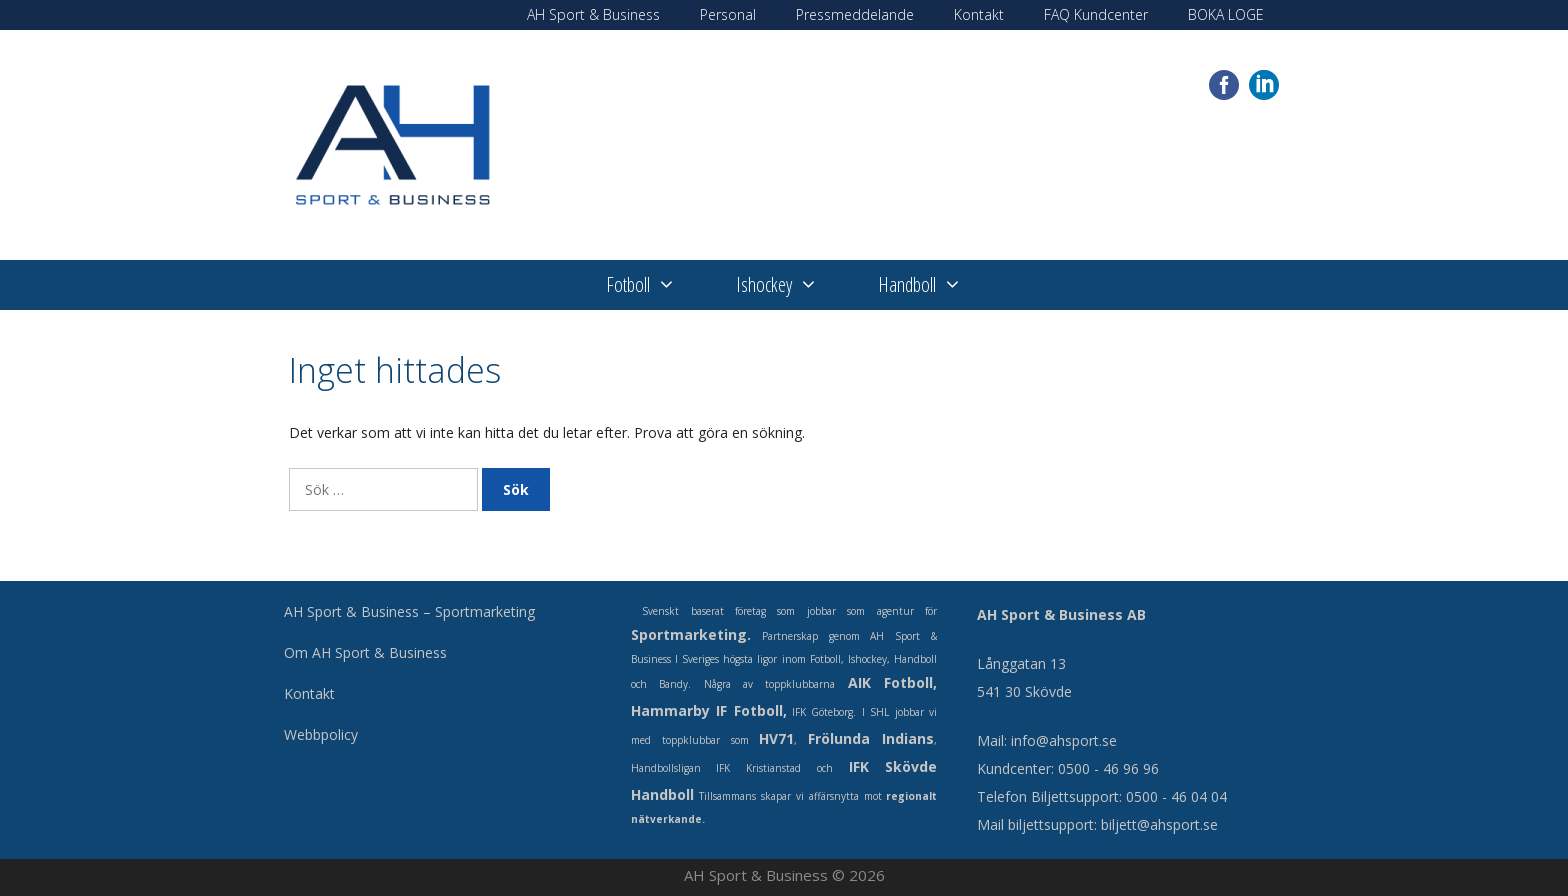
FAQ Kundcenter (1096, 14)
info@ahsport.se (1064, 740)
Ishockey (792, 285)
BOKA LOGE (1226, 14)
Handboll (935, 285)
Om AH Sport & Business (365, 652)
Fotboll (656, 285)
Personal (728, 14)
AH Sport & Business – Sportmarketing (409, 611)
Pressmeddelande (855, 14)
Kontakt (979, 14)
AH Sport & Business (593, 14)
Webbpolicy (321, 734)
